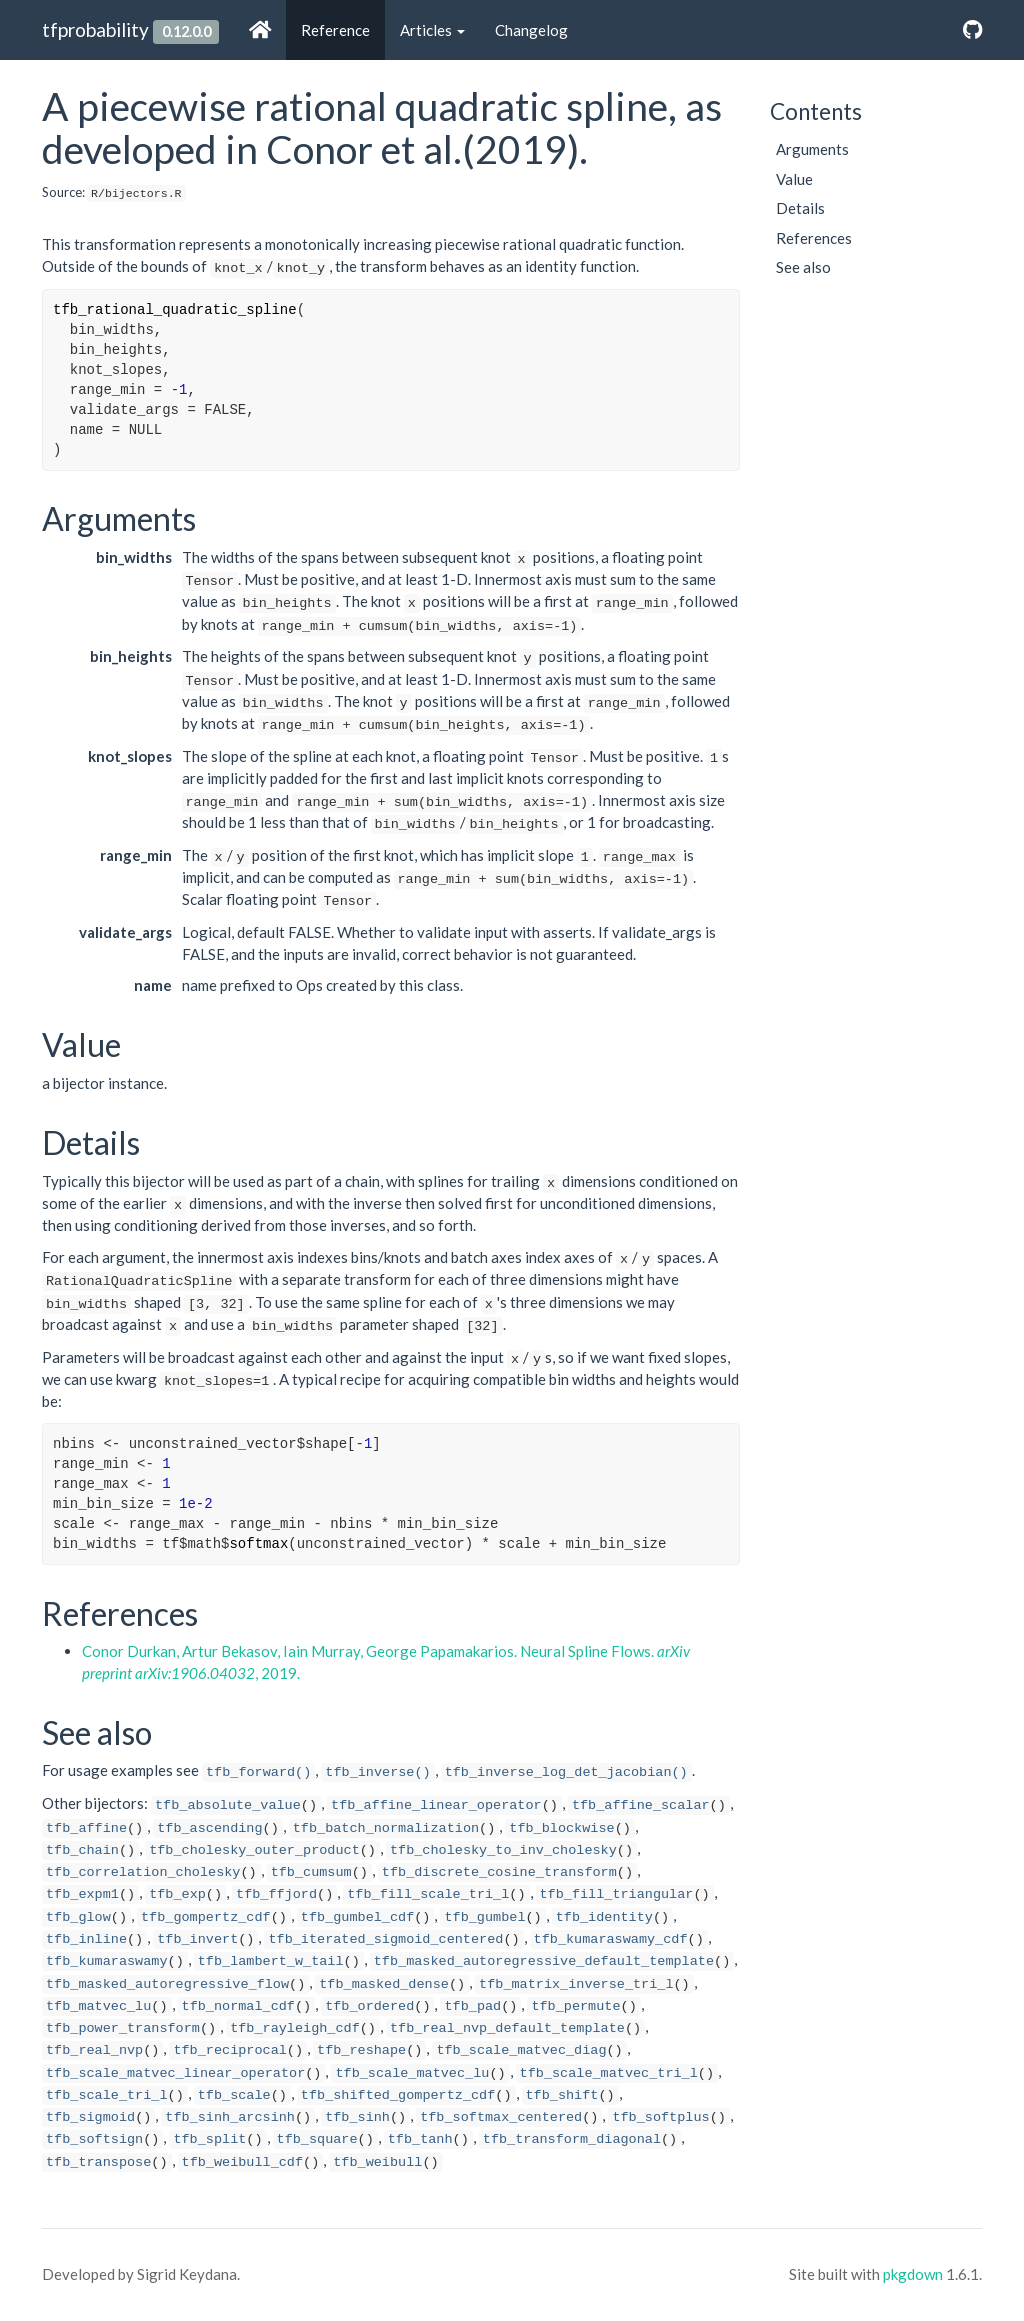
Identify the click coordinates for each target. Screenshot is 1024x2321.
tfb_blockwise (561, 1828)
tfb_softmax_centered (501, 2117)
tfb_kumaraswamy (107, 1961)
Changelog (531, 30)
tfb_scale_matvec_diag (521, 2050)
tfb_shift (562, 2095)
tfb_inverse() (377, 1772)
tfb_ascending (209, 1828)
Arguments (812, 149)
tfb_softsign (94, 2139)
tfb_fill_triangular (617, 1894)
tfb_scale (234, 2095)
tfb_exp (177, 1894)
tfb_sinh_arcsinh (230, 2117)
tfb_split (209, 2139)
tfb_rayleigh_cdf (295, 2028)
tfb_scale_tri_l (107, 2095)
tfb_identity (604, 1917)
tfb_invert (197, 1939)
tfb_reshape (361, 2050)
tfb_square (317, 2139)
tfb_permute (575, 2006)
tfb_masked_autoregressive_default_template (544, 1961)
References (814, 238)
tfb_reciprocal (229, 2050)
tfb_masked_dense (384, 1984)
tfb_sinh (357, 2117)
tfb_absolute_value (228, 1805)
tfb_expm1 (82, 1894)
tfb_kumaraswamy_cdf (611, 1939)
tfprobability (95, 29)
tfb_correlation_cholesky (143, 1872)
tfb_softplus (660, 2117)
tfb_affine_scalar (641, 1805)
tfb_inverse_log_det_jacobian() (566, 1772)
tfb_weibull (377, 2162)
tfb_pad (472, 2006)
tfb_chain (82, 1850)
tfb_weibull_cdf (243, 2162)
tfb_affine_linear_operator (436, 1805)
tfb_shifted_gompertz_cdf (398, 2095)
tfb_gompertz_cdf (206, 1917)
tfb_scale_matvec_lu (412, 2073)
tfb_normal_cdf (238, 2006)
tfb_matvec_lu (98, 2006)
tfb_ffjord (276, 1894)
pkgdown (913, 2274)
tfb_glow (78, 1917)
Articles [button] (432, 30)
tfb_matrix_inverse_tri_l (576, 1984)
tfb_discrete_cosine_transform (499, 1872)
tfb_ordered (369, 2006)
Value (794, 179)
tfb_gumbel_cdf (357, 1917)
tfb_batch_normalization (386, 1828)
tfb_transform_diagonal (572, 2139)
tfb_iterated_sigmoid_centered (385, 1939)
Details (800, 208)
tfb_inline (86, 1939)
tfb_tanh (420, 2139)
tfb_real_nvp (94, 2050)
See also (803, 267)
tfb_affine (86, 1828)
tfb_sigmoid (90, 2117)
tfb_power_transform (123, 2028)
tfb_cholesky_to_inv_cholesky (503, 1850)
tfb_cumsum (311, 1872)
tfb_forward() (258, 1772)
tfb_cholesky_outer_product (254, 1850)
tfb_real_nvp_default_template (507, 2028)
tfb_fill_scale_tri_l (428, 1894)
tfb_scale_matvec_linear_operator (175, 2073)
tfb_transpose (98, 2162)
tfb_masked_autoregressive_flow (167, 1984)
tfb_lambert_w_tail (271, 1961)
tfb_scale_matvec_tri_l (609, 2073)
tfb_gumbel (484, 1917)
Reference (335, 30)
